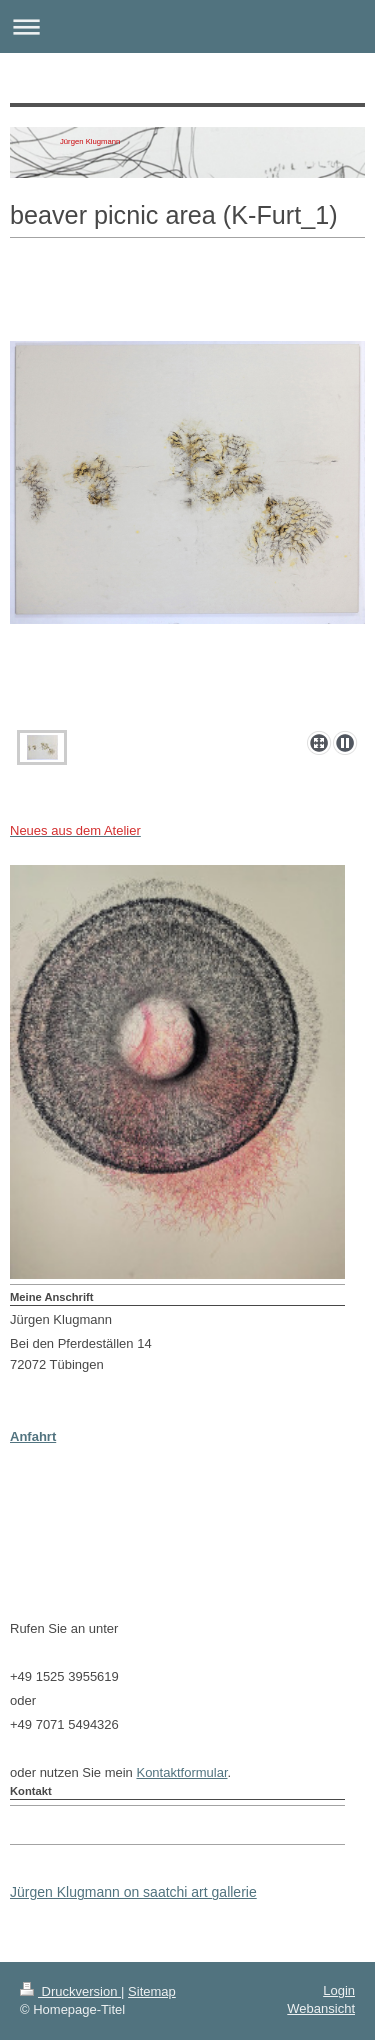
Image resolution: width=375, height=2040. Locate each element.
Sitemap (152, 1991)
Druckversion (70, 1991)
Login (339, 1990)
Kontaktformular (181, 1772)
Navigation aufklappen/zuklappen (187, 26)
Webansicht (321, 2008)
